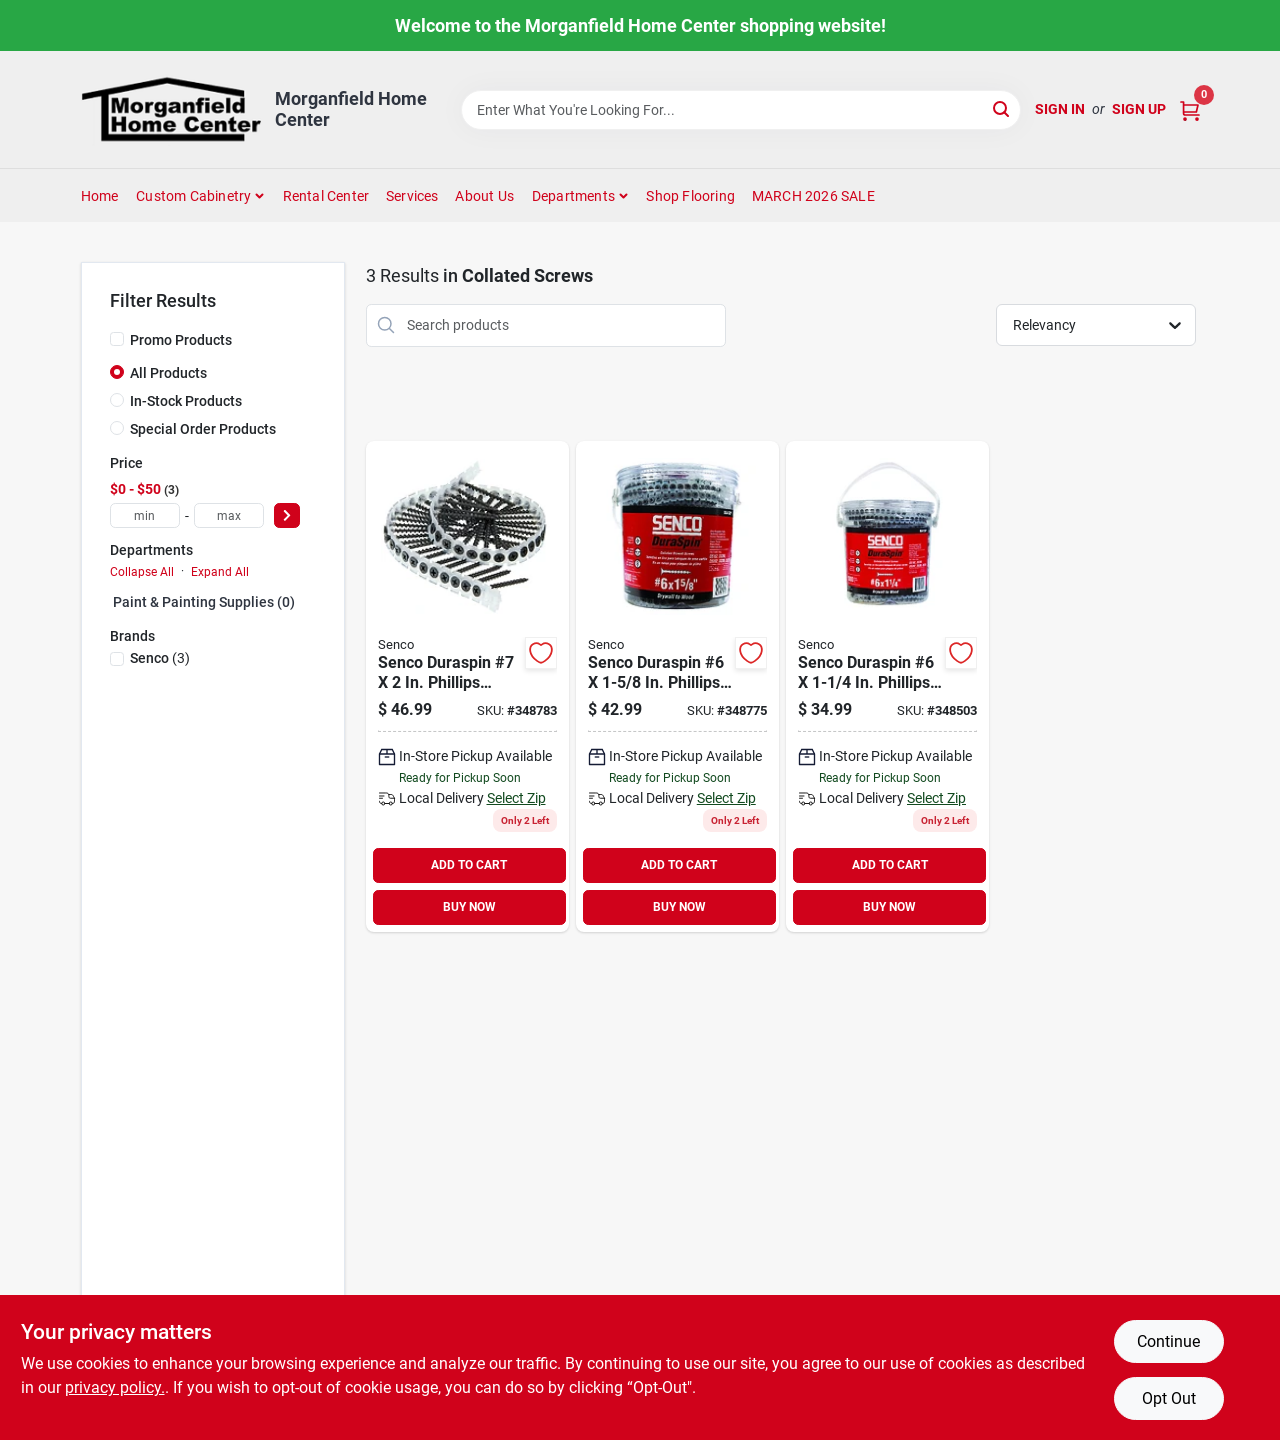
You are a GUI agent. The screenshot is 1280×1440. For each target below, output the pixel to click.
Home (100, 196)
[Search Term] (741, 110)
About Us (484, 196)
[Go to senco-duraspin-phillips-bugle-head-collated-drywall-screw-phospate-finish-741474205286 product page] (677, 686)
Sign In (1060, 109)
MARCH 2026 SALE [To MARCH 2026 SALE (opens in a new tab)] (813, 196)
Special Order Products (203, 429)
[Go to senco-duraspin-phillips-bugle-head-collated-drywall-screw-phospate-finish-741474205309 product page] (467, 686)
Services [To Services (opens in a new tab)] (412, 196)
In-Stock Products (186, 401)
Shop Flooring (690, 196)
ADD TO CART (469, 865)
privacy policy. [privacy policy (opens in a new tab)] (115, 1387)
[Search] (1002, 108)
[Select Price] (287, 515)
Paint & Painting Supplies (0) (204, 602)
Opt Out (1169, 1398)
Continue (1168, 1341)
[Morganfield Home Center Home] (171, 109)
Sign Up (1139, 109)
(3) (160, 658)
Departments (573, 196)
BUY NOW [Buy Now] (469, 907)
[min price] (145, 515)
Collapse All (142, 572)
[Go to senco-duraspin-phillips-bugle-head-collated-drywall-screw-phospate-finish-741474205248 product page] (887, 686)
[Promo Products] (117, 339)
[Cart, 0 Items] (1190, 109)
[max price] (229, 515)
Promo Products (181, 340)
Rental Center (326, 196)
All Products (168, 373)
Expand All (220, 572)
